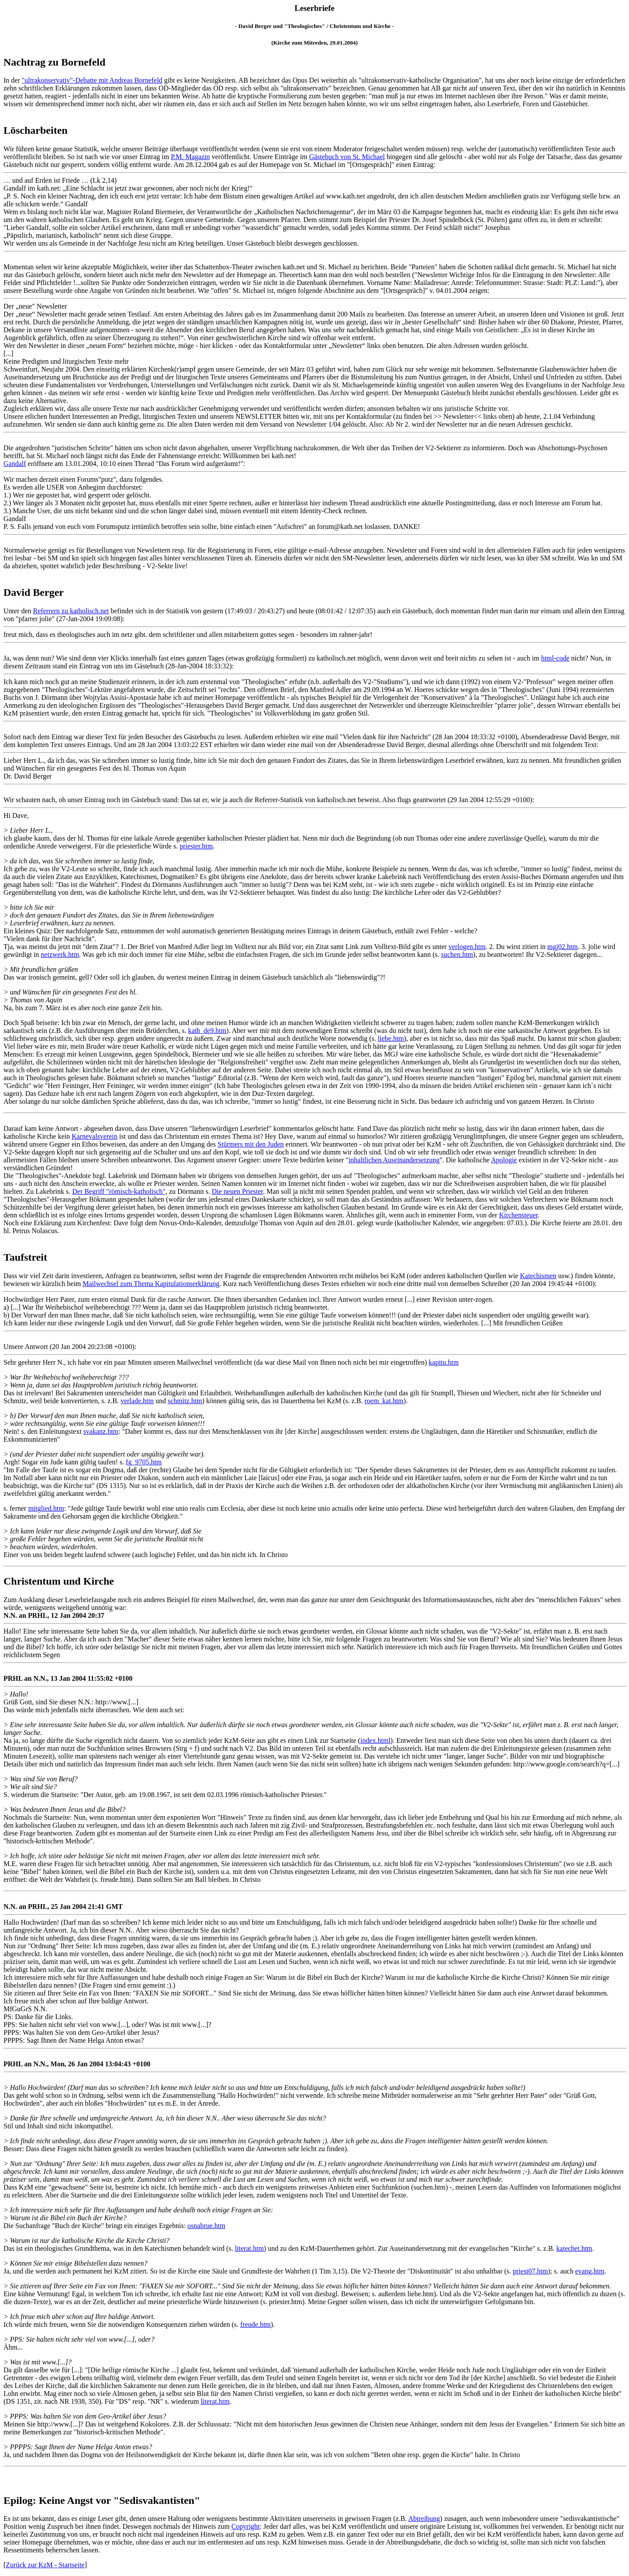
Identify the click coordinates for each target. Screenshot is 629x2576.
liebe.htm (391, 1038)
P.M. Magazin (190, 156)
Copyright (246, 2526)
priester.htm (196, 846)
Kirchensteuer (518, 1215)
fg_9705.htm (144, 1462)
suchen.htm (457, 954)
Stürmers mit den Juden (251, 1144)
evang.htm (590, 2271)
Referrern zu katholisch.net (71, 611)
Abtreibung (424, 2518)
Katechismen (538, 1275)
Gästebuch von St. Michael (347, 156)
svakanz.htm (100, 1431)
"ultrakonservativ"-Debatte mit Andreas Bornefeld (92, 80)
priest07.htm (530, 2271)
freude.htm (255, 2324)
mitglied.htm (46, 1508)
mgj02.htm (562, 946)
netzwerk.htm (60, 954)
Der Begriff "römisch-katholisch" (119, 1191)
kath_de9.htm (207, 1030)
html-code (555, 658)
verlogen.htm (467, 946)
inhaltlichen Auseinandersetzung (394, 1160)
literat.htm (249, 2248)
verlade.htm (137, 1400)
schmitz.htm (185, 1400)
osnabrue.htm (206, 2225)
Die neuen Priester (237, 1191)
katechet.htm (574, 2248)
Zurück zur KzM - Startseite (45, 2565)
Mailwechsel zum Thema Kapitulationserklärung (151, 1283)
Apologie (504, 1160)
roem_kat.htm (383, 1400)
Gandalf (14, 463)
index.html (375, 1740)
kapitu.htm (444, 1362)
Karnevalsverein (95, 1136)
